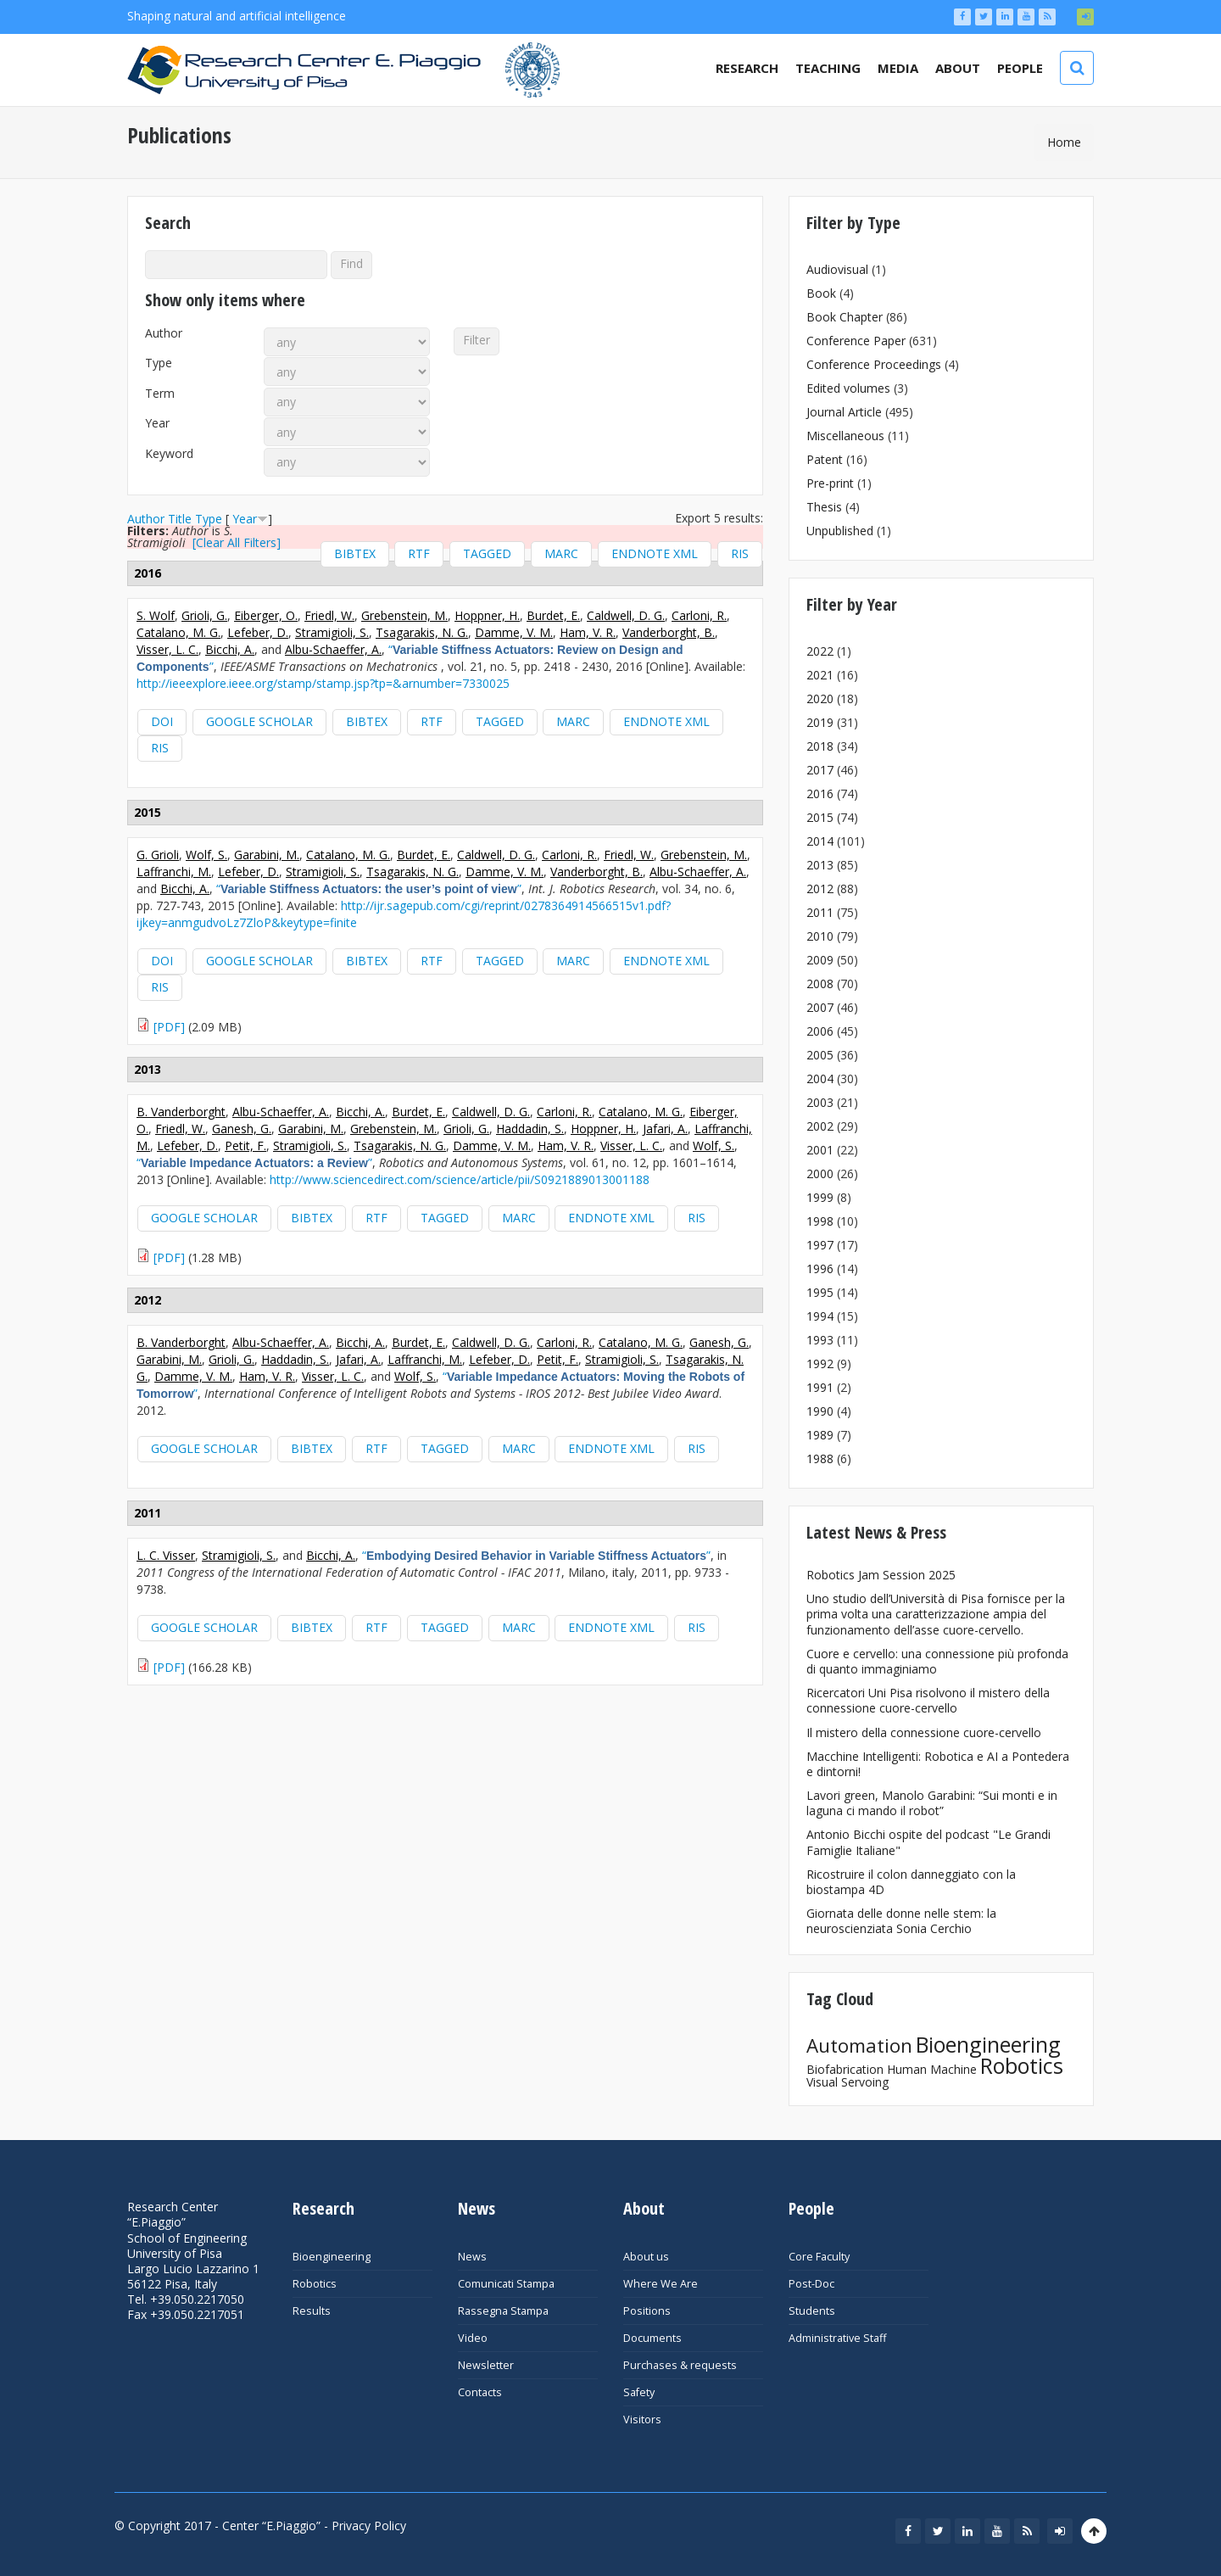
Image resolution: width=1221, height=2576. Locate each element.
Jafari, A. (665, 1128)
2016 (820, 793)
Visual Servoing (847, 2082)
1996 (820, 1268)
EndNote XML (654, 553)
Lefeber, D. (257, 632)
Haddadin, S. (530, 1128)
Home (1064, 142)
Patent (824, 459)
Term (160, 394)
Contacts (480, 2392)
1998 (820, 1221)
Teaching (828, 67)
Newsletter (486, 2365)
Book (821, 293)
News (472, 2256)
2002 (820, 1126)
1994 (820, 1316)
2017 (820, 770)
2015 (820, 817)
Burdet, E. (553, 615)
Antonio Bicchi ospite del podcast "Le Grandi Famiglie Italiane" (928, 1842)
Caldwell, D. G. (626, 615)
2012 (820, 888)
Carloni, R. (699, 615)
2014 (820, 841)
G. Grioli (158, 855)
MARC (561, 553)
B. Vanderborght (181, 1112)
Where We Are (660, 2284)
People (1020, 67)
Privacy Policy (369, 2525)
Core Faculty (819, 2256)
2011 (820, 912)
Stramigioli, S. (332, 632)
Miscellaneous (845, 435)
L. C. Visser (166, 1555)
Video (473, 2338)
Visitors (642, 2419)
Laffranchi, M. (174, 871)
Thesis (824, 507)
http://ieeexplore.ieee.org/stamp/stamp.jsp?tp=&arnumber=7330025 (323, 683)
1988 (820, 1458)
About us (646, 2256)
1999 (820, 1197)
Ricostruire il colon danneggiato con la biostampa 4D (911, 1881)
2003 (820, 1102)
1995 (820, 1292)
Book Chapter (844, 317)
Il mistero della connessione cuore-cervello (923, 1732)
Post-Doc (811, 2284)
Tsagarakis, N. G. (422, 632)
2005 (820, 1055)
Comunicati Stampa (506, 2284)
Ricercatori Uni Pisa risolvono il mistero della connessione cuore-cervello (928, 1700)
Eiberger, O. (266, 615)
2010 (820, 936)
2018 (820, 746)
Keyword (169, 454)
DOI (162, 721)
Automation (859, 2045)
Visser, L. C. (167, 649)
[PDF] (169, 1027)
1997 (820, 1245)
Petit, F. (245, 1145)
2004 (820, 1078)
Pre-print (830, 483)
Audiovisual (837, 269)
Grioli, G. (204, 615)
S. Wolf (156, 615)
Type (158, 363)
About (957, 67)
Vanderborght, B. (668, 632)
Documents (652, 2338)
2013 (820, 865)
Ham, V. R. (588, 632)
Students (812, 2311)
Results (312, 2311)
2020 (820, 698)
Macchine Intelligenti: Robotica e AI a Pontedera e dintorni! (937, 1764)
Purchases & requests (680, 2365)
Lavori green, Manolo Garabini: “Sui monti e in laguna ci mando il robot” (931, 1803)
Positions (647, 2311)
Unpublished (839, 530)
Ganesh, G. (241, 1128)
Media (898, 67)
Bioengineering (988, 2044)
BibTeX (355, 553)
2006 (820, 1031)
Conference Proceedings (873, 364)
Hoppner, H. (487, 615)
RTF (419, 553)
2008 (820, 983)
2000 (820, 1173)
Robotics (1021, 2065)
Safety (639, 2392)
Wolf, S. (206, 855)
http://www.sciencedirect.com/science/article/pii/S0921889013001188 (460, 1179)
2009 (820, 960)
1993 (820, 1340)
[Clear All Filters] (236, 542)
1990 (820, 1411)
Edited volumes (848, 388)
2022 (820, 651)
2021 (820, 675)
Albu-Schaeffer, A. (333, 649)
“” (368, 888)
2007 (820, 1007)
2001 (820, 1150)
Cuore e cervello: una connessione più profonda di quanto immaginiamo (937, 1661)
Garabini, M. (266, 855)
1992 (820, 1363)
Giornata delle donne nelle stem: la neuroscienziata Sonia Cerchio (901, 1920)
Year (157, 423)
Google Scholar (259, 721)
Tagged (487, 553)
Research (747, 67)
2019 (820, 722)
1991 (820, 1387)
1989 (820, 1435)
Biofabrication (845, 2069)
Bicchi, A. (229, 649)
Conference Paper (856, 340)
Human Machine (932, 2069)
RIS (740, 553)
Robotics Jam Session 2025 (881, 1575)
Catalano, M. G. (178, 632)
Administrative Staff (837, 2338)
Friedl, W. (329, 615)
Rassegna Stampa (503, 2311)
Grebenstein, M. (404, 615)
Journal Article (844, 412)
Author (163, 333)
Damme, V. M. (514, 632)
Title (180, 519)
